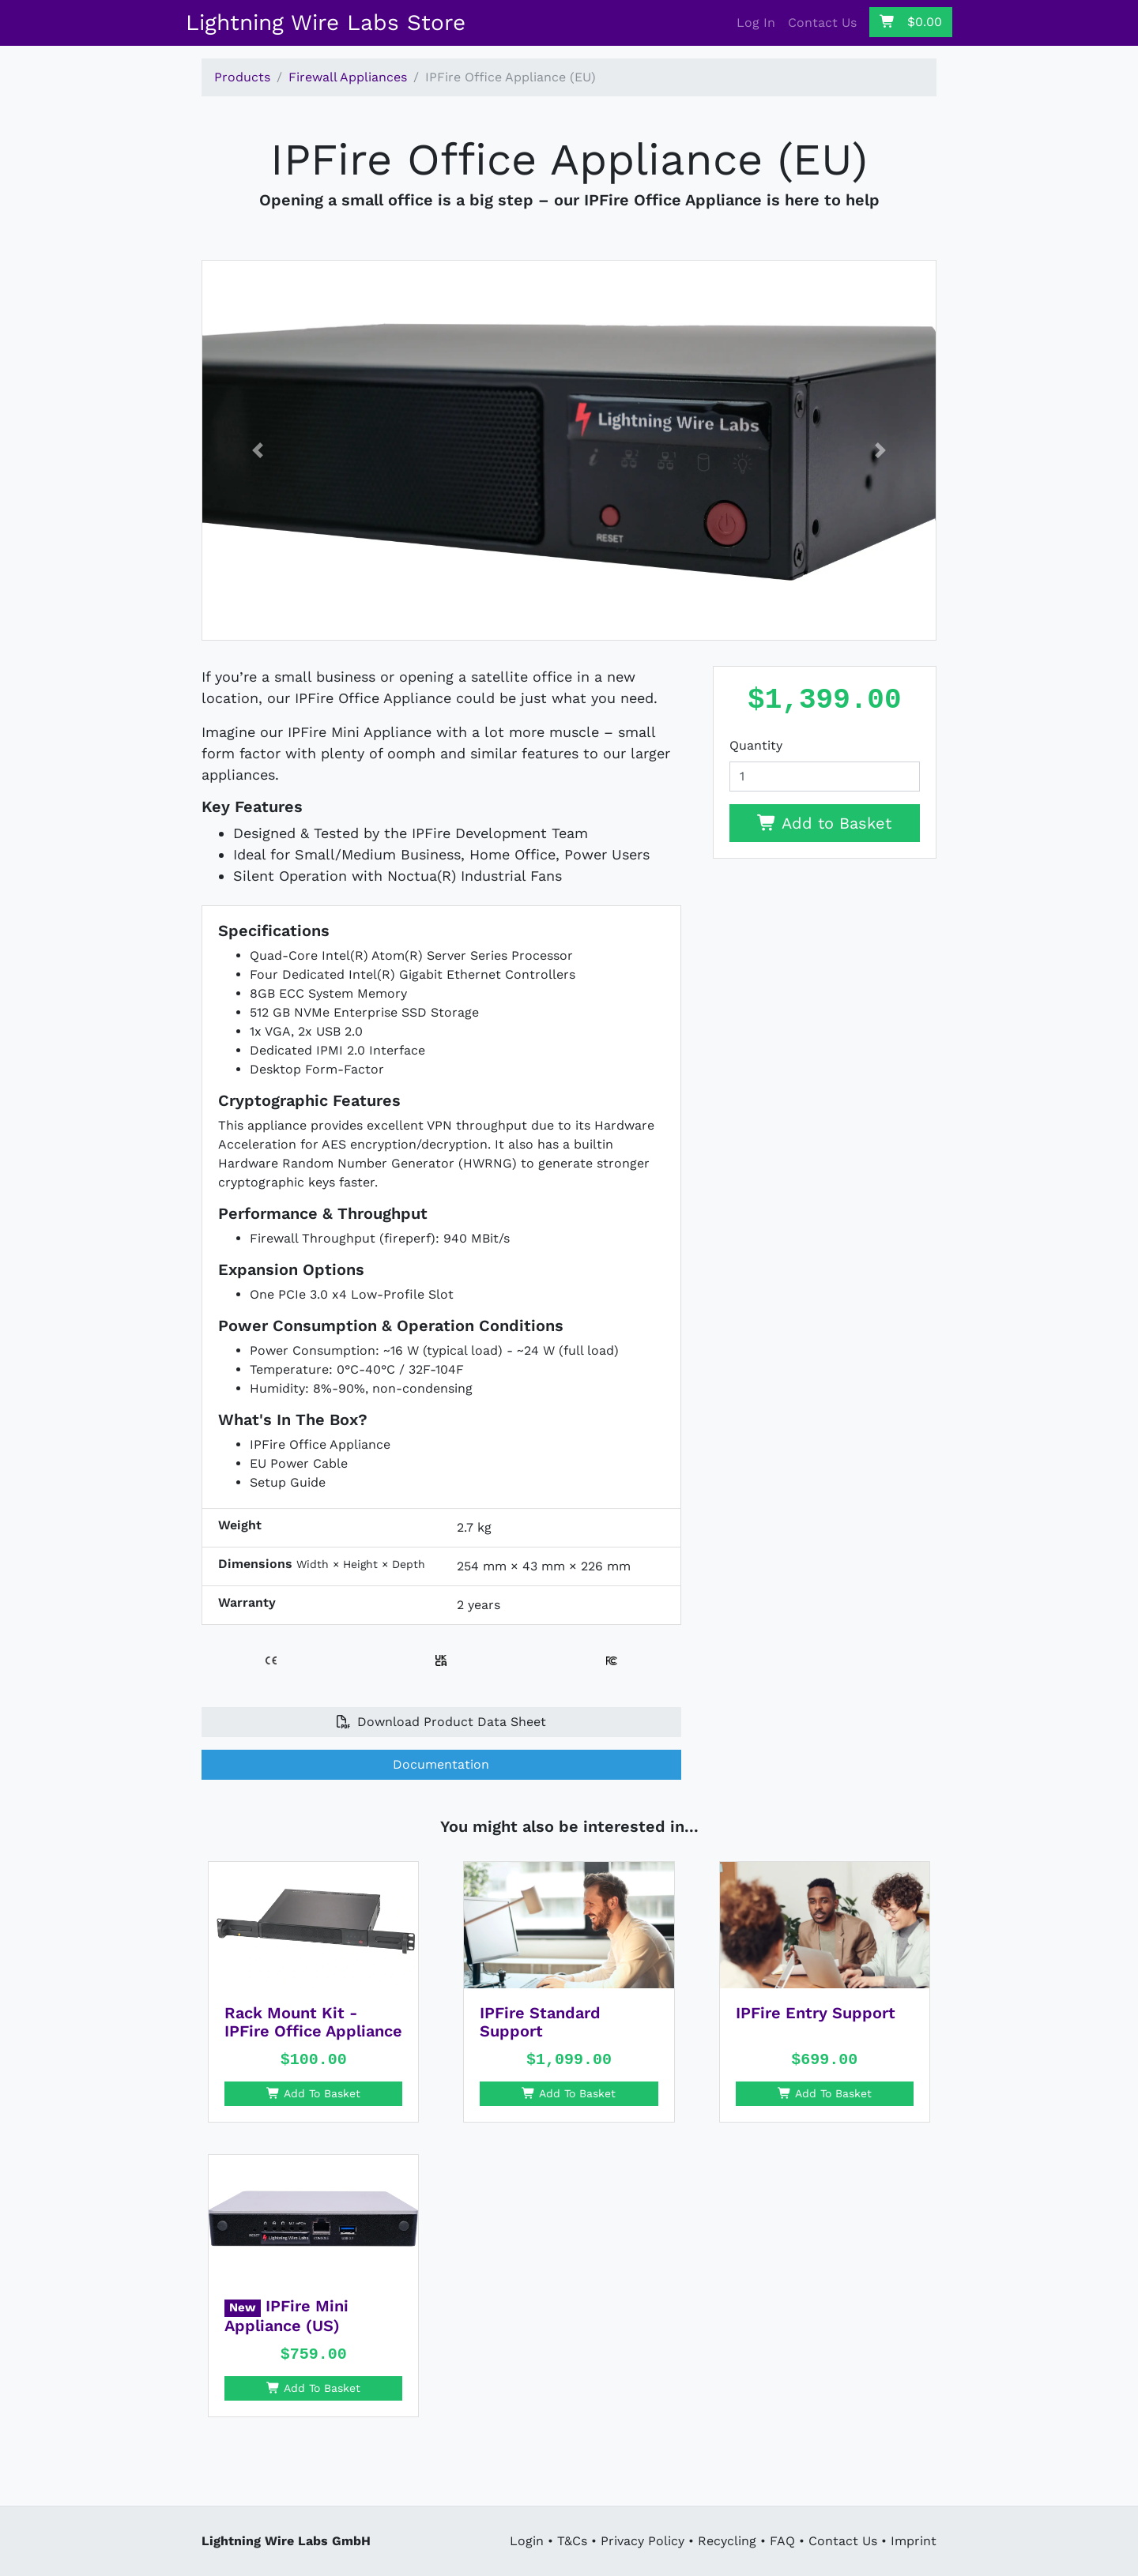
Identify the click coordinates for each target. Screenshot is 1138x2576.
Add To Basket (313, 2093)
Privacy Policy (642, 2540)
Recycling (727, 2540)
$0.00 (911, 21)
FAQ (782, 2540)
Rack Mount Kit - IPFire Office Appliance (313, 2021)
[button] (257, 450)
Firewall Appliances (347, 77)
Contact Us (822, 22)
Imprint (913, 2540)
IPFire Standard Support (540, 2021)
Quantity (755, 745)
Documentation (441, 1764)
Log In (756, 22)
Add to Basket (824, 823)
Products (242, 77)
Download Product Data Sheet (441, 1721)
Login (527, 2540)
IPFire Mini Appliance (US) (286, 2315)
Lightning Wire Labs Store (325, 22)
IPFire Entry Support (815, 2012)
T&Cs (572, 2540)
